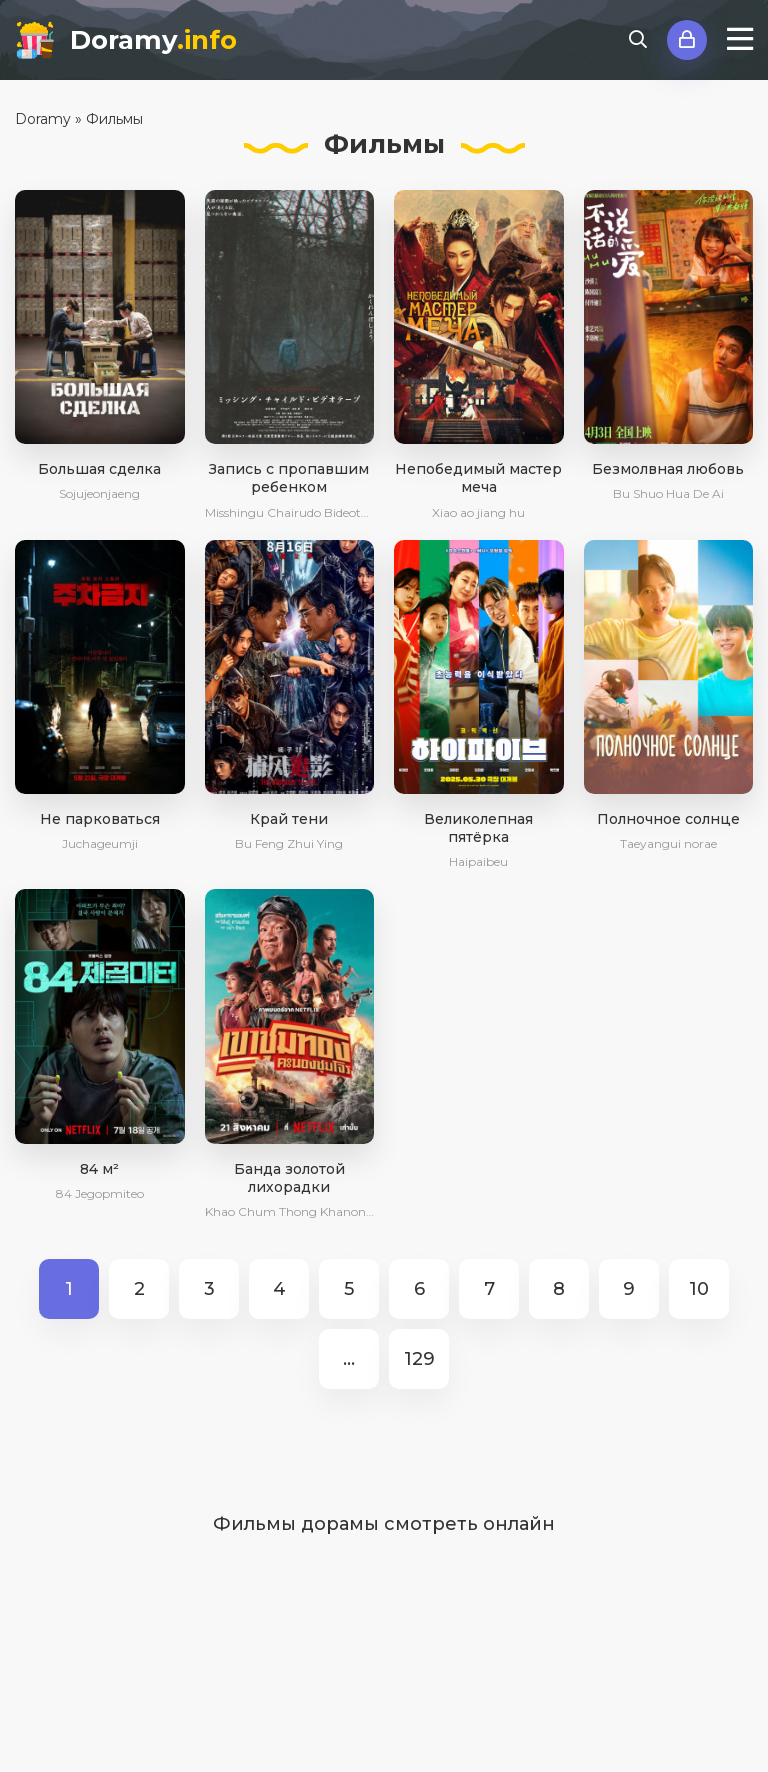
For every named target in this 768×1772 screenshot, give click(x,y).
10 (699, 1289)
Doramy (153, 40)
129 (419, 1359)
